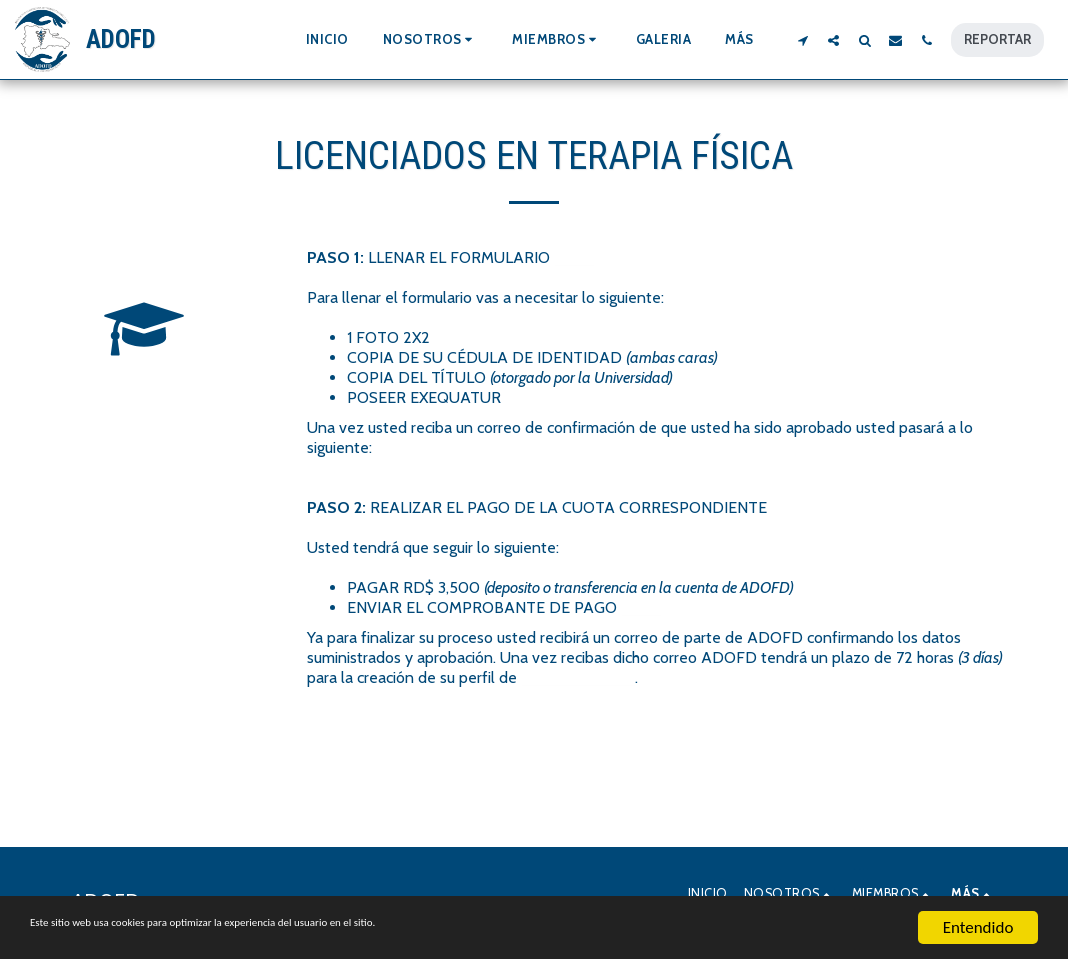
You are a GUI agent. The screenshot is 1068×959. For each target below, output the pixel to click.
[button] (431, 40)
